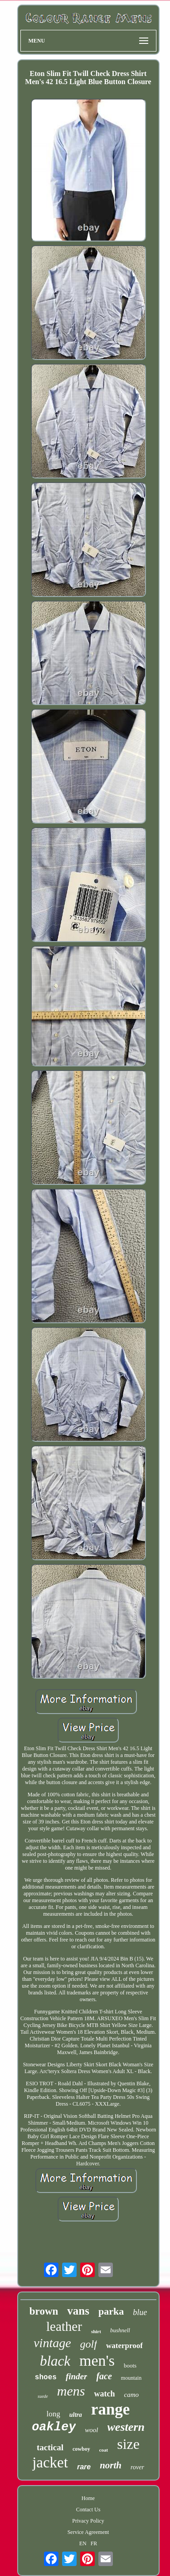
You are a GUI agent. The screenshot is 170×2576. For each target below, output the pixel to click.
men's (97, 2360)
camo (131, 2394)
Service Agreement (88, 2532)
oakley (54, 2427)
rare (84, 2467)
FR (94, 2543)
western (126, 2427)
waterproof (124, 2345)
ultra (75, 2414)
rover (137, 2467)
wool (91, 2430)
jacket (50, 2462)
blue (140, 2312)
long (53, 2414)
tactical (50, 2447)
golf (88, 2344)
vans (78, 2311)
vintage (52, 2343)
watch (104, 2393)
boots (130, 2365)
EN (83, 2543)
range (110, 2409)
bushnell (120, 2330)
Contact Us (88, 2509)
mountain (131, 2378)
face (104, 2376)
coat (103, 2450)
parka (111, 2311)
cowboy (81, 2449)
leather (64, 2326)
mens (71, 2390)
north (110, 2465)
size (128, 2444)
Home (88, 2498)
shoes (46, 2377)
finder (76, 2376)
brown (43, 2311)
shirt (96, 2331)
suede (43, 2396)
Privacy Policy (88, 2521)
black (55, 2361)
